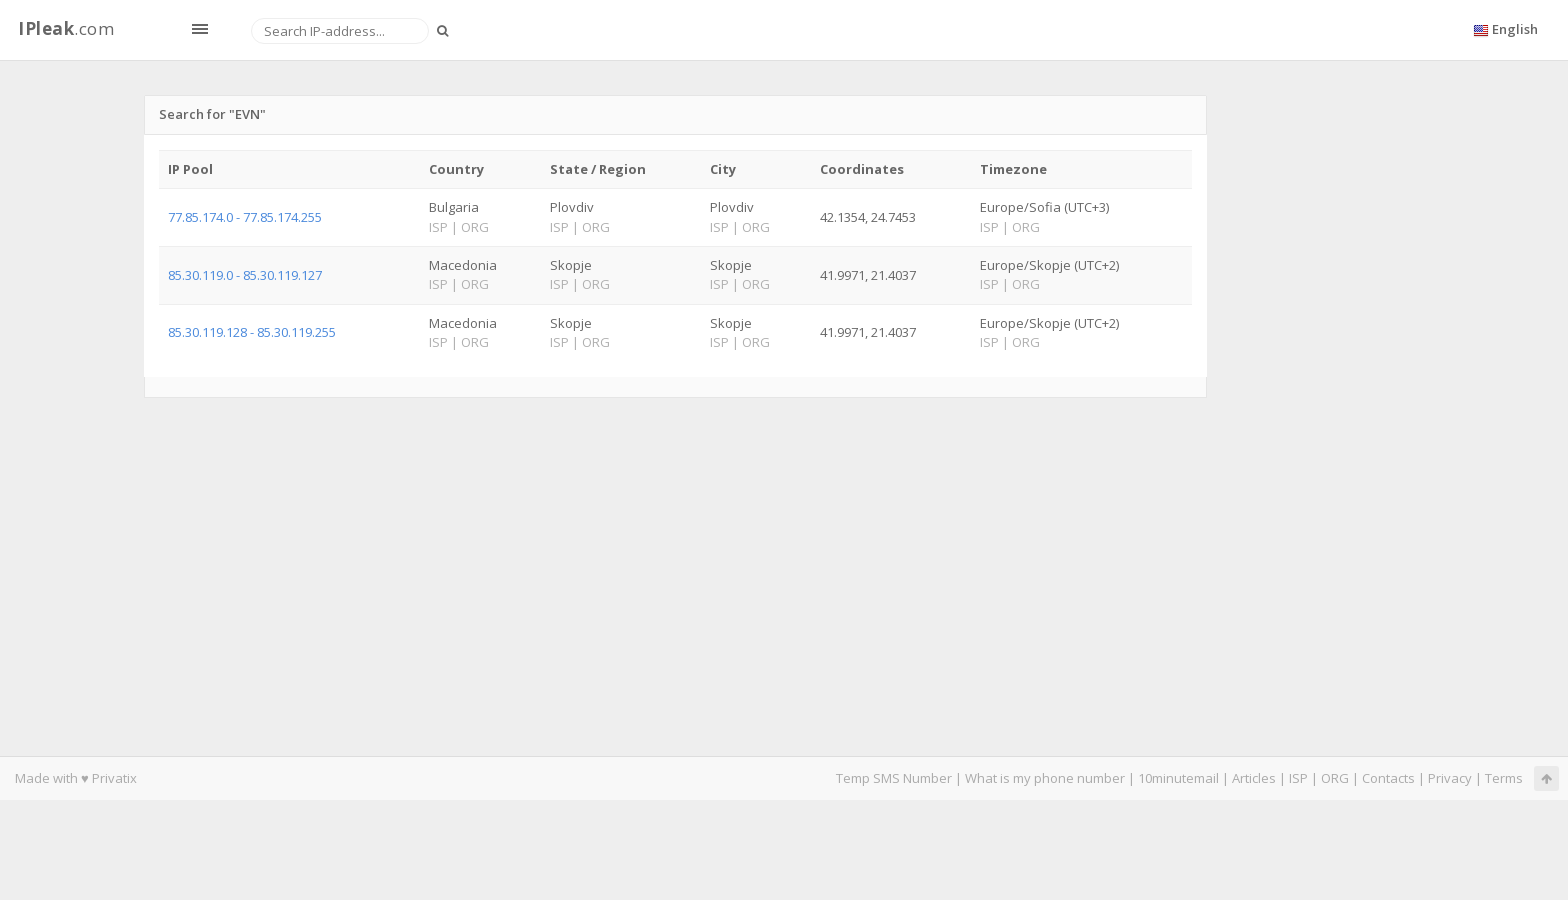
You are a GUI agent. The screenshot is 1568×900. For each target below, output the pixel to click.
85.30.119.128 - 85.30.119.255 (252, 332)
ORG (1335, 778)
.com (66, 28)
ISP (1298, 778)
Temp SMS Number (894, 778)
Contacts (1388, 778)
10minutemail (1178, 778)
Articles (1254, 778)
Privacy (1450, 778)
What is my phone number (1045, 778)
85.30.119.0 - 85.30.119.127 (245, 275)
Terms (1504, 778)
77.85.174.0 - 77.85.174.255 (245, 217)
